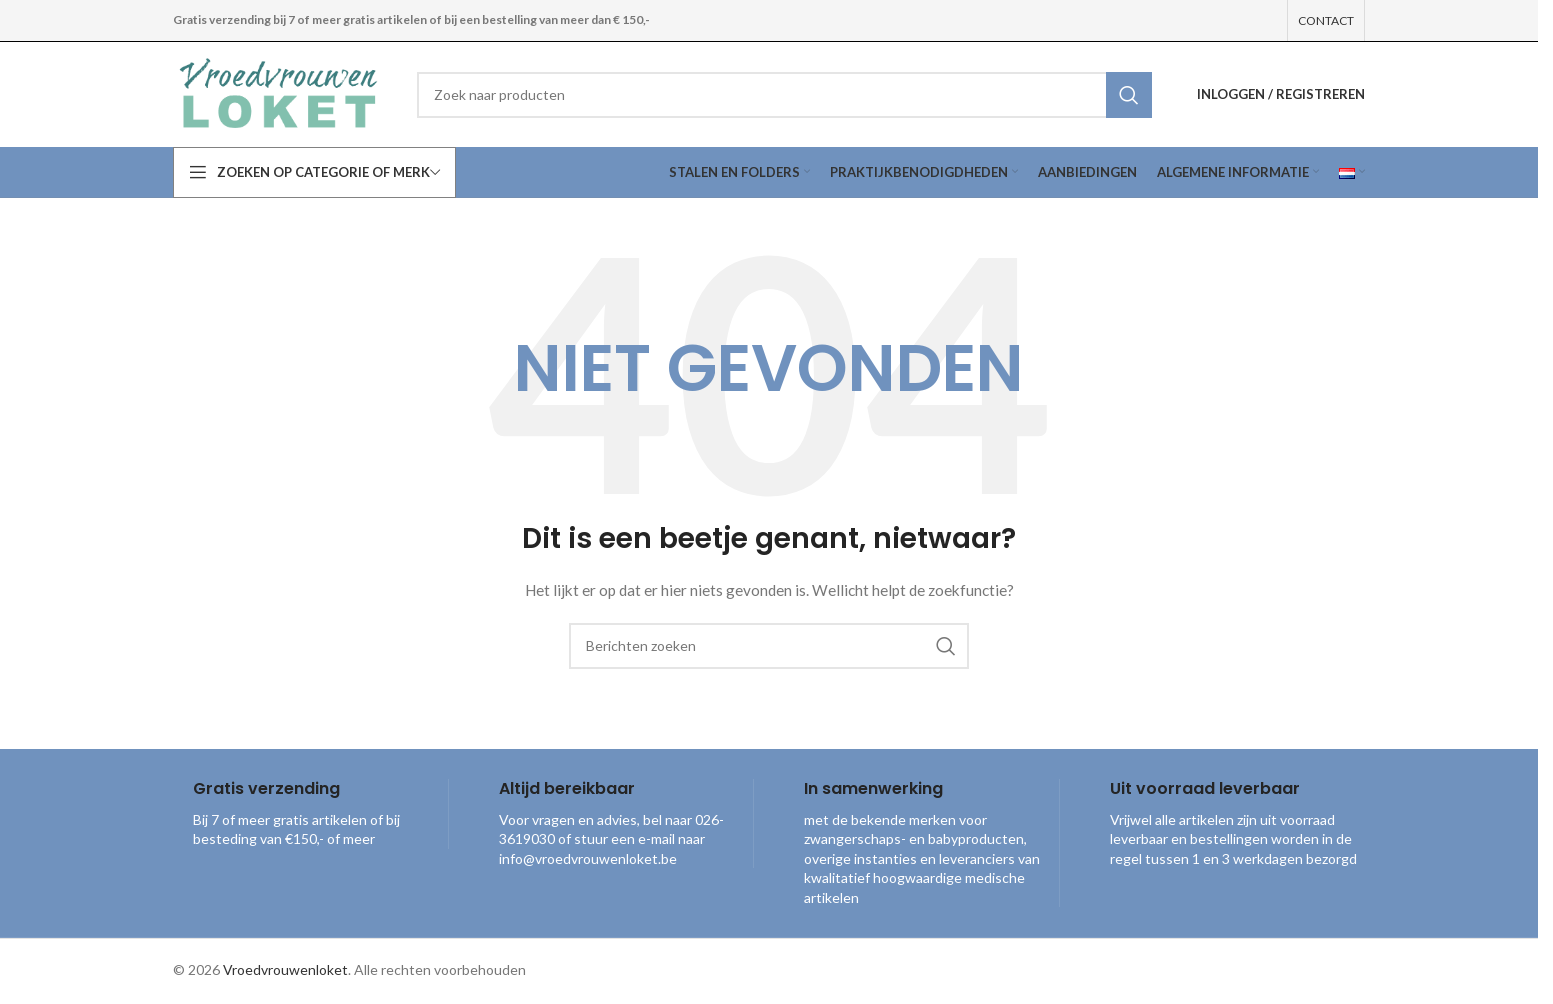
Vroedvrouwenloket (285, 969)
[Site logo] (280, 92)
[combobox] (784, 95)
